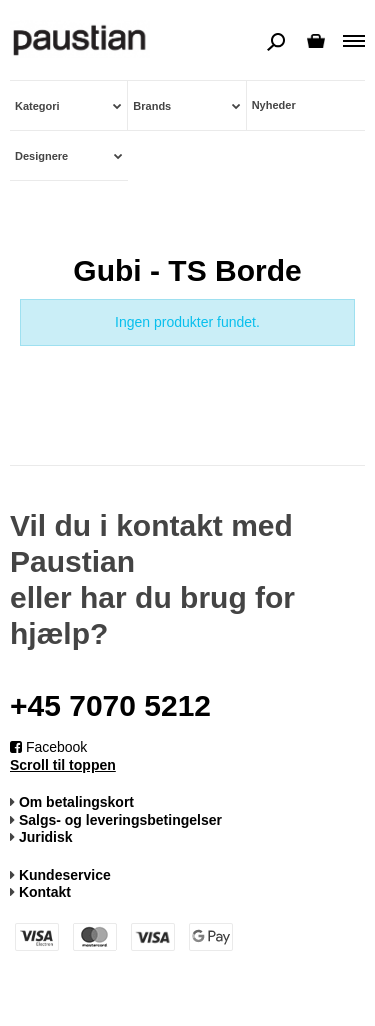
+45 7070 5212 (110, 705)
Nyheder (274, 105)
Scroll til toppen (63, 765)
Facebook (48, 747)
